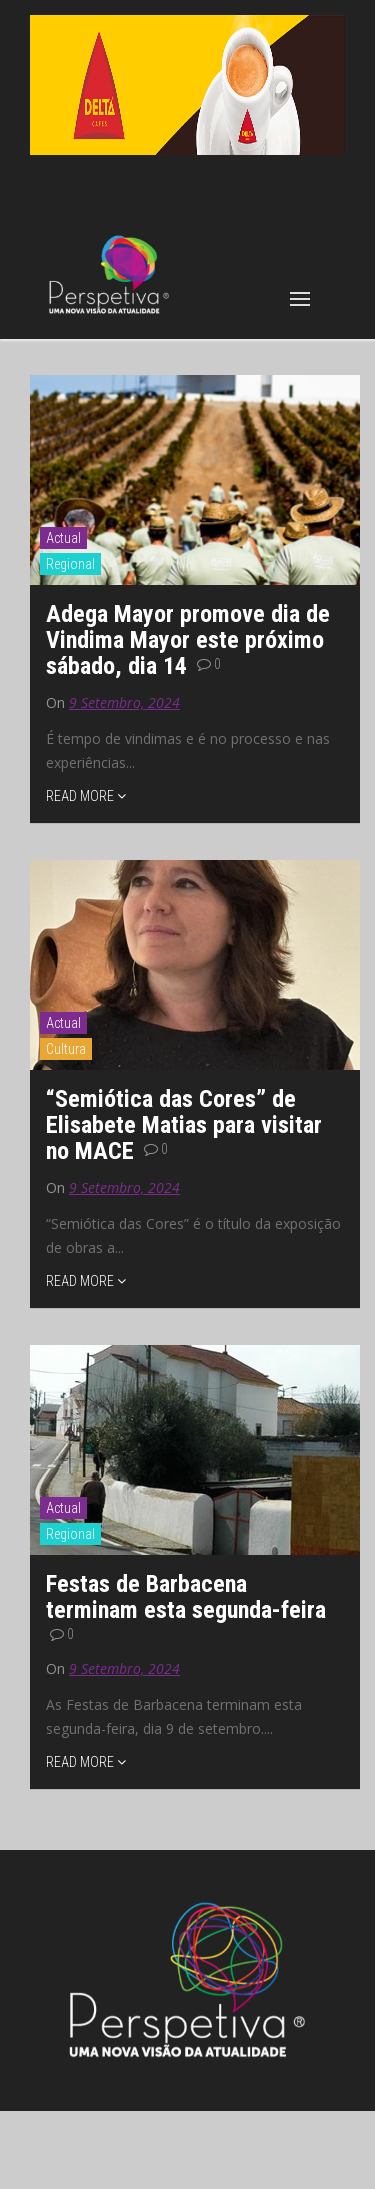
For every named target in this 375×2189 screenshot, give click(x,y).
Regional (70, 564)
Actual (63, 538)
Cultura (66, 1049)
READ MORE (86, 796)
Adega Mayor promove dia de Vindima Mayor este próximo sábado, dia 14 (188, 640)
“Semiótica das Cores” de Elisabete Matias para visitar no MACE (184, 1125)
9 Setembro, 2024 (124, 702)
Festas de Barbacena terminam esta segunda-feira (186, 1597)
